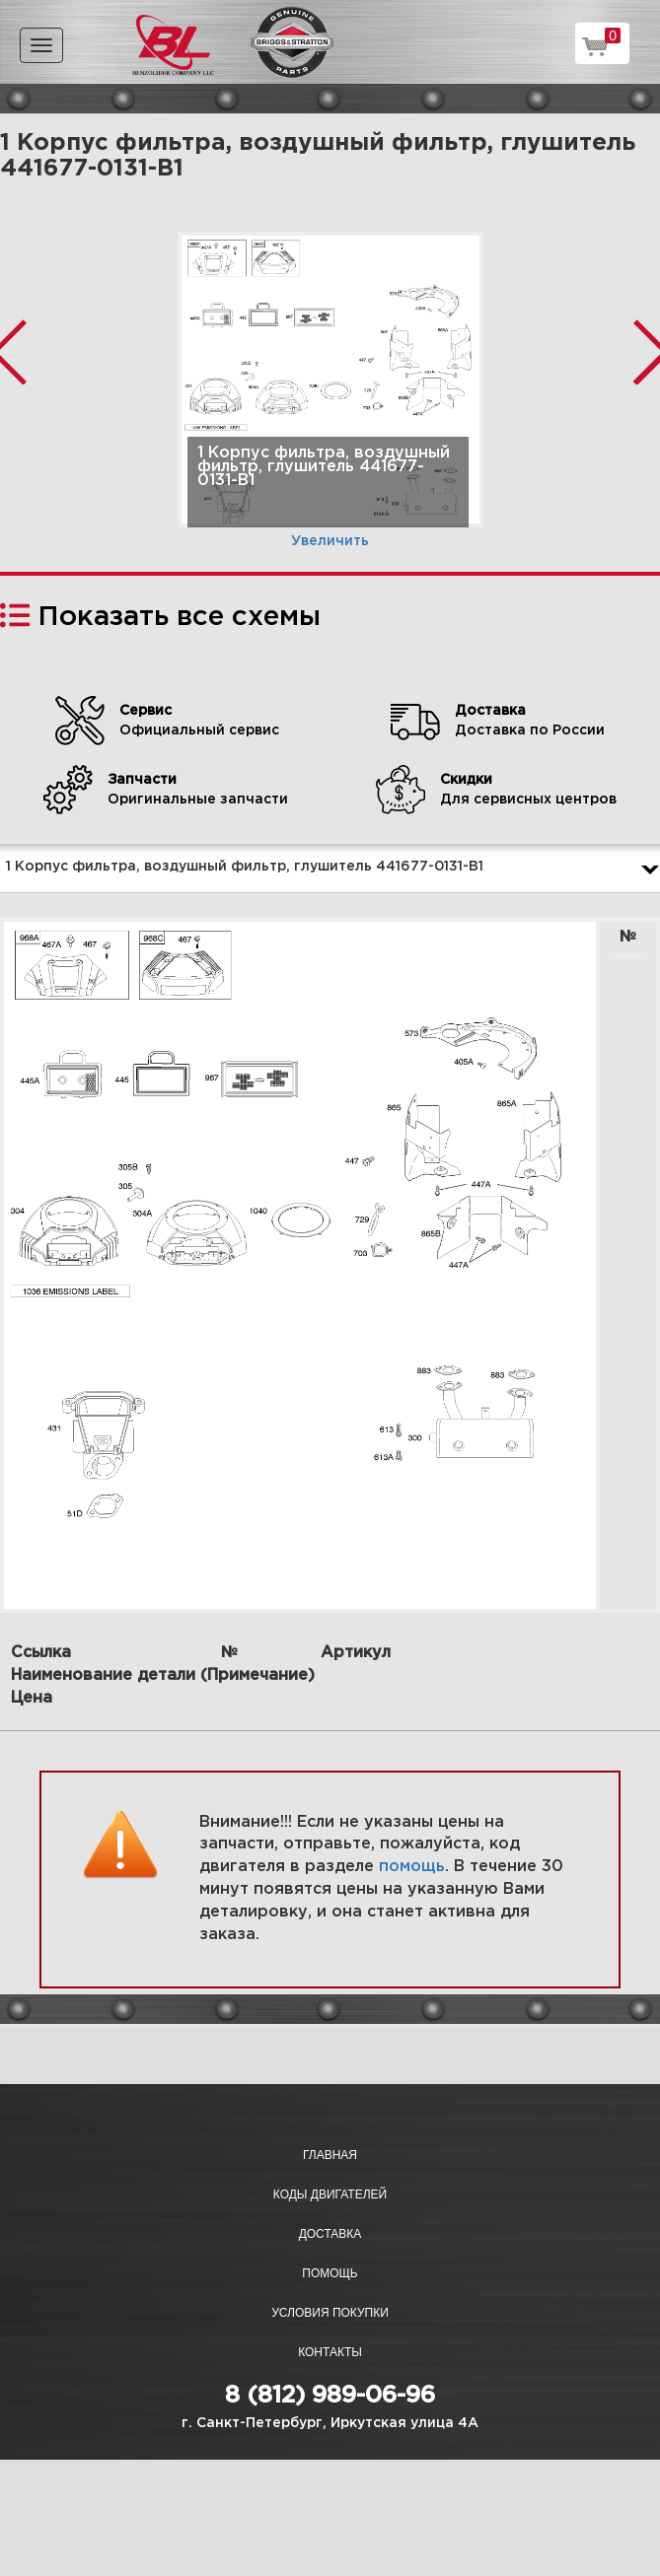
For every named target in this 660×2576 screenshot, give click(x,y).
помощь (412, 1866)
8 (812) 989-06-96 (330, 2395)
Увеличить (330, 541)
